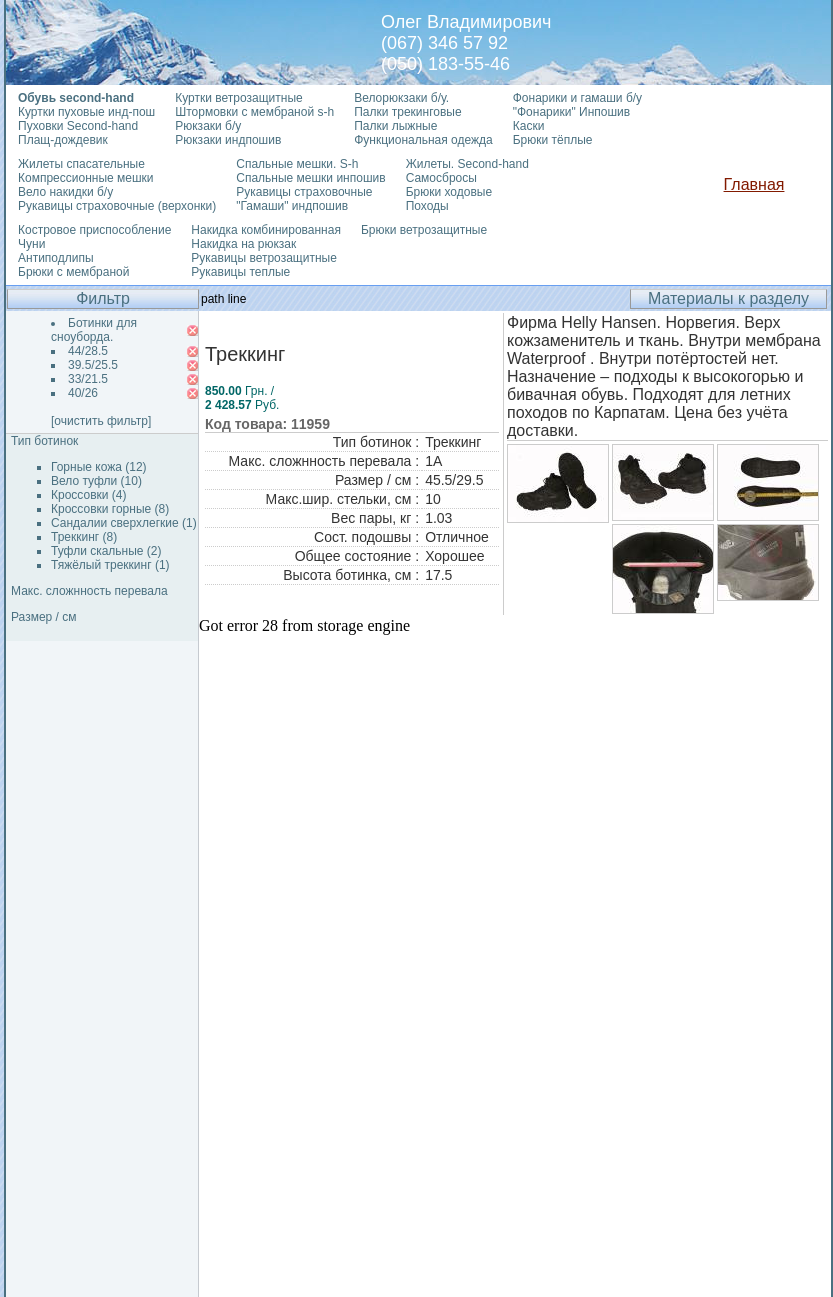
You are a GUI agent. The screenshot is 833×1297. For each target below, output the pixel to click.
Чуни (31, 244)
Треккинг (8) (84, 537)
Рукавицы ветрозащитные (264, 258)
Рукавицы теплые (240, 272)
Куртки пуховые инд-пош (86, 112)
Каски (529, 126)
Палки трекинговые (407, 112)
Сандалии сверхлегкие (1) (124, 523)
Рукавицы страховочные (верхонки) (117, 206)
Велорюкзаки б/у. (401, 98)
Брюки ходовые (449, 192)
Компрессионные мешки (86, 178)
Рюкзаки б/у (208, 126)
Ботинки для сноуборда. (94, 330)
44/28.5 (88, 351)
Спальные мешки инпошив (310, 178)
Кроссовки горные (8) (110, 509)
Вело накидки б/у (65, 192)
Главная (754, 184)
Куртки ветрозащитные (238, 98)
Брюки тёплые (553, 140)
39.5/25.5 (93, 365)
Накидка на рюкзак (243, 244)
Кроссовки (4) (88, 495)
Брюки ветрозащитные (424, 230)
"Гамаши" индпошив (292, 206)
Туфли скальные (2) (106, 551)
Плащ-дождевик (63, 140)
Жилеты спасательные (81, 164)
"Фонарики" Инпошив (571, 112)
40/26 (83, 393)
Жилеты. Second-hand (467, 164)
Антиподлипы (56, 258)
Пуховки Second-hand (78, 126)
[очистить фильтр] (101, 421)
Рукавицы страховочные (304, 192)
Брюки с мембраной (73, 272)
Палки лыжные (395, 126)
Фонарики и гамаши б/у (577, 98)
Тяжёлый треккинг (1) (110, 565)
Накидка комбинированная (266, 230)
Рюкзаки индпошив (228, 140)
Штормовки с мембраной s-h (254, 112)
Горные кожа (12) (99, 467)
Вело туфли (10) (96, 481)
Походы (427, 206)
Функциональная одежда (423, 140)
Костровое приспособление (94, 230)
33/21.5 (88, 379)
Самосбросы (441, 178)
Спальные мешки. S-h (297, 164)
